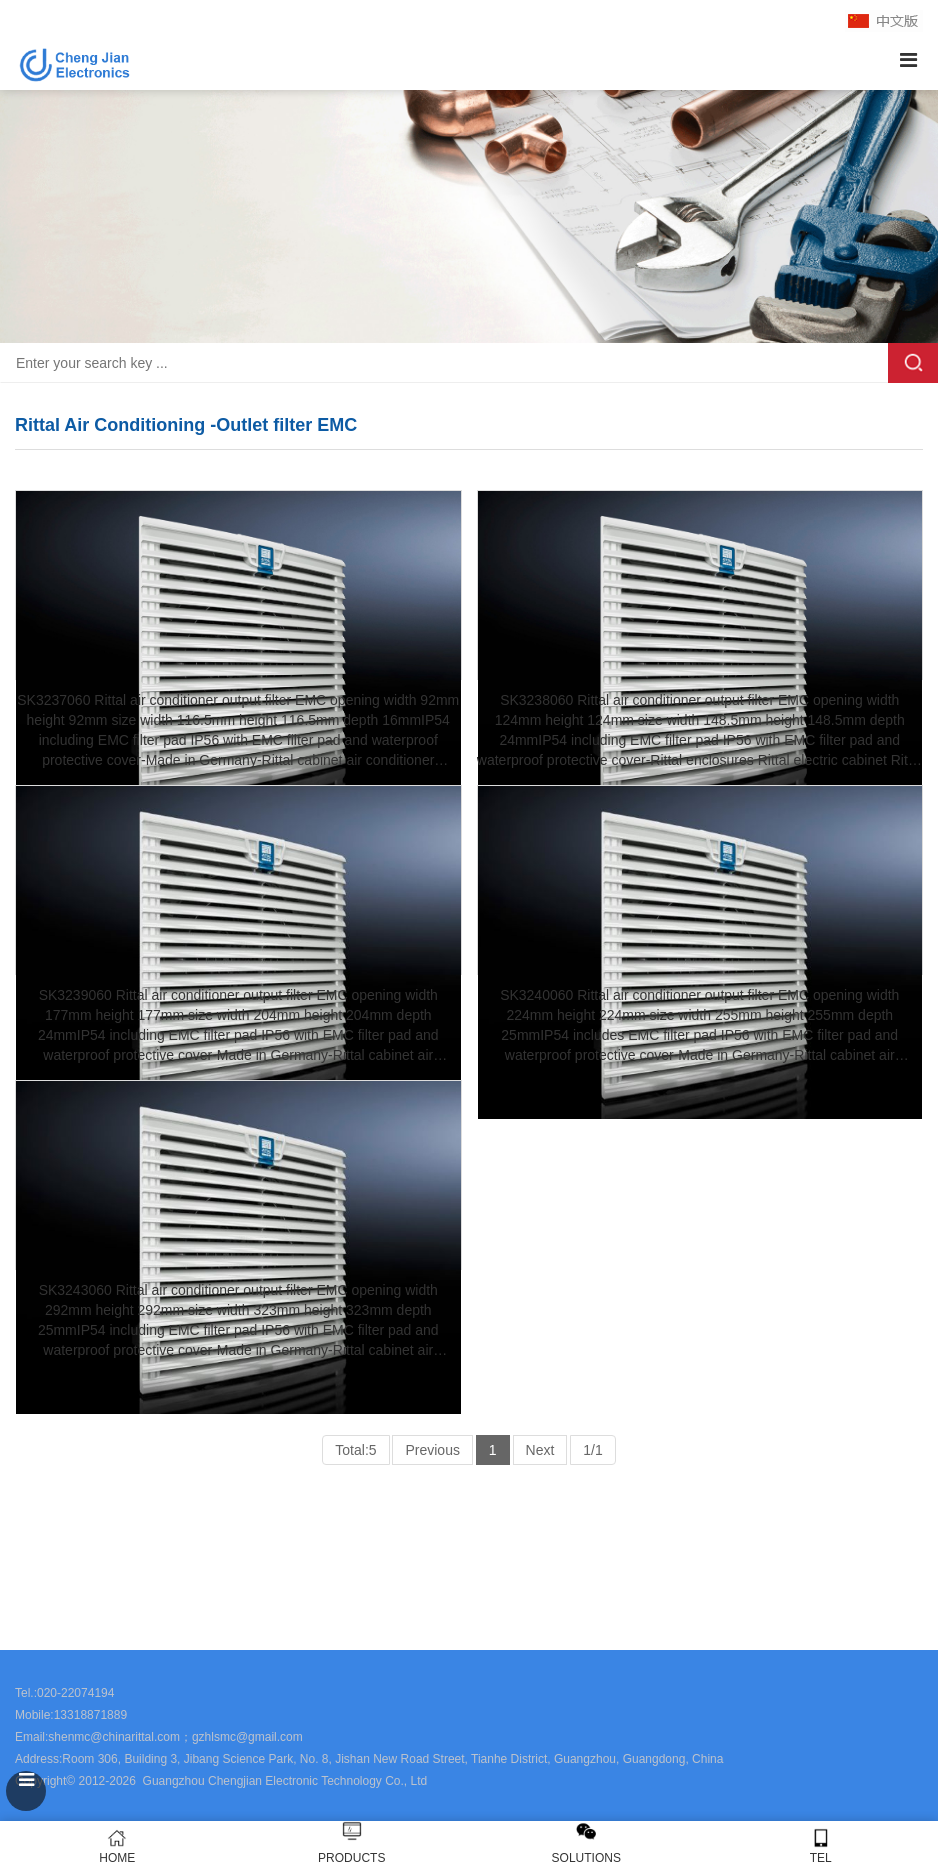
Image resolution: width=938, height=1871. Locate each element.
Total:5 (355, 1450)
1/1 (592, 1450)
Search (913, 363)
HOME (117, 1846)
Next (540, 1450)
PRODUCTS (351, 1858)
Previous (432, 1450)
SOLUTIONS (586, 1858)
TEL (821, 1846)
